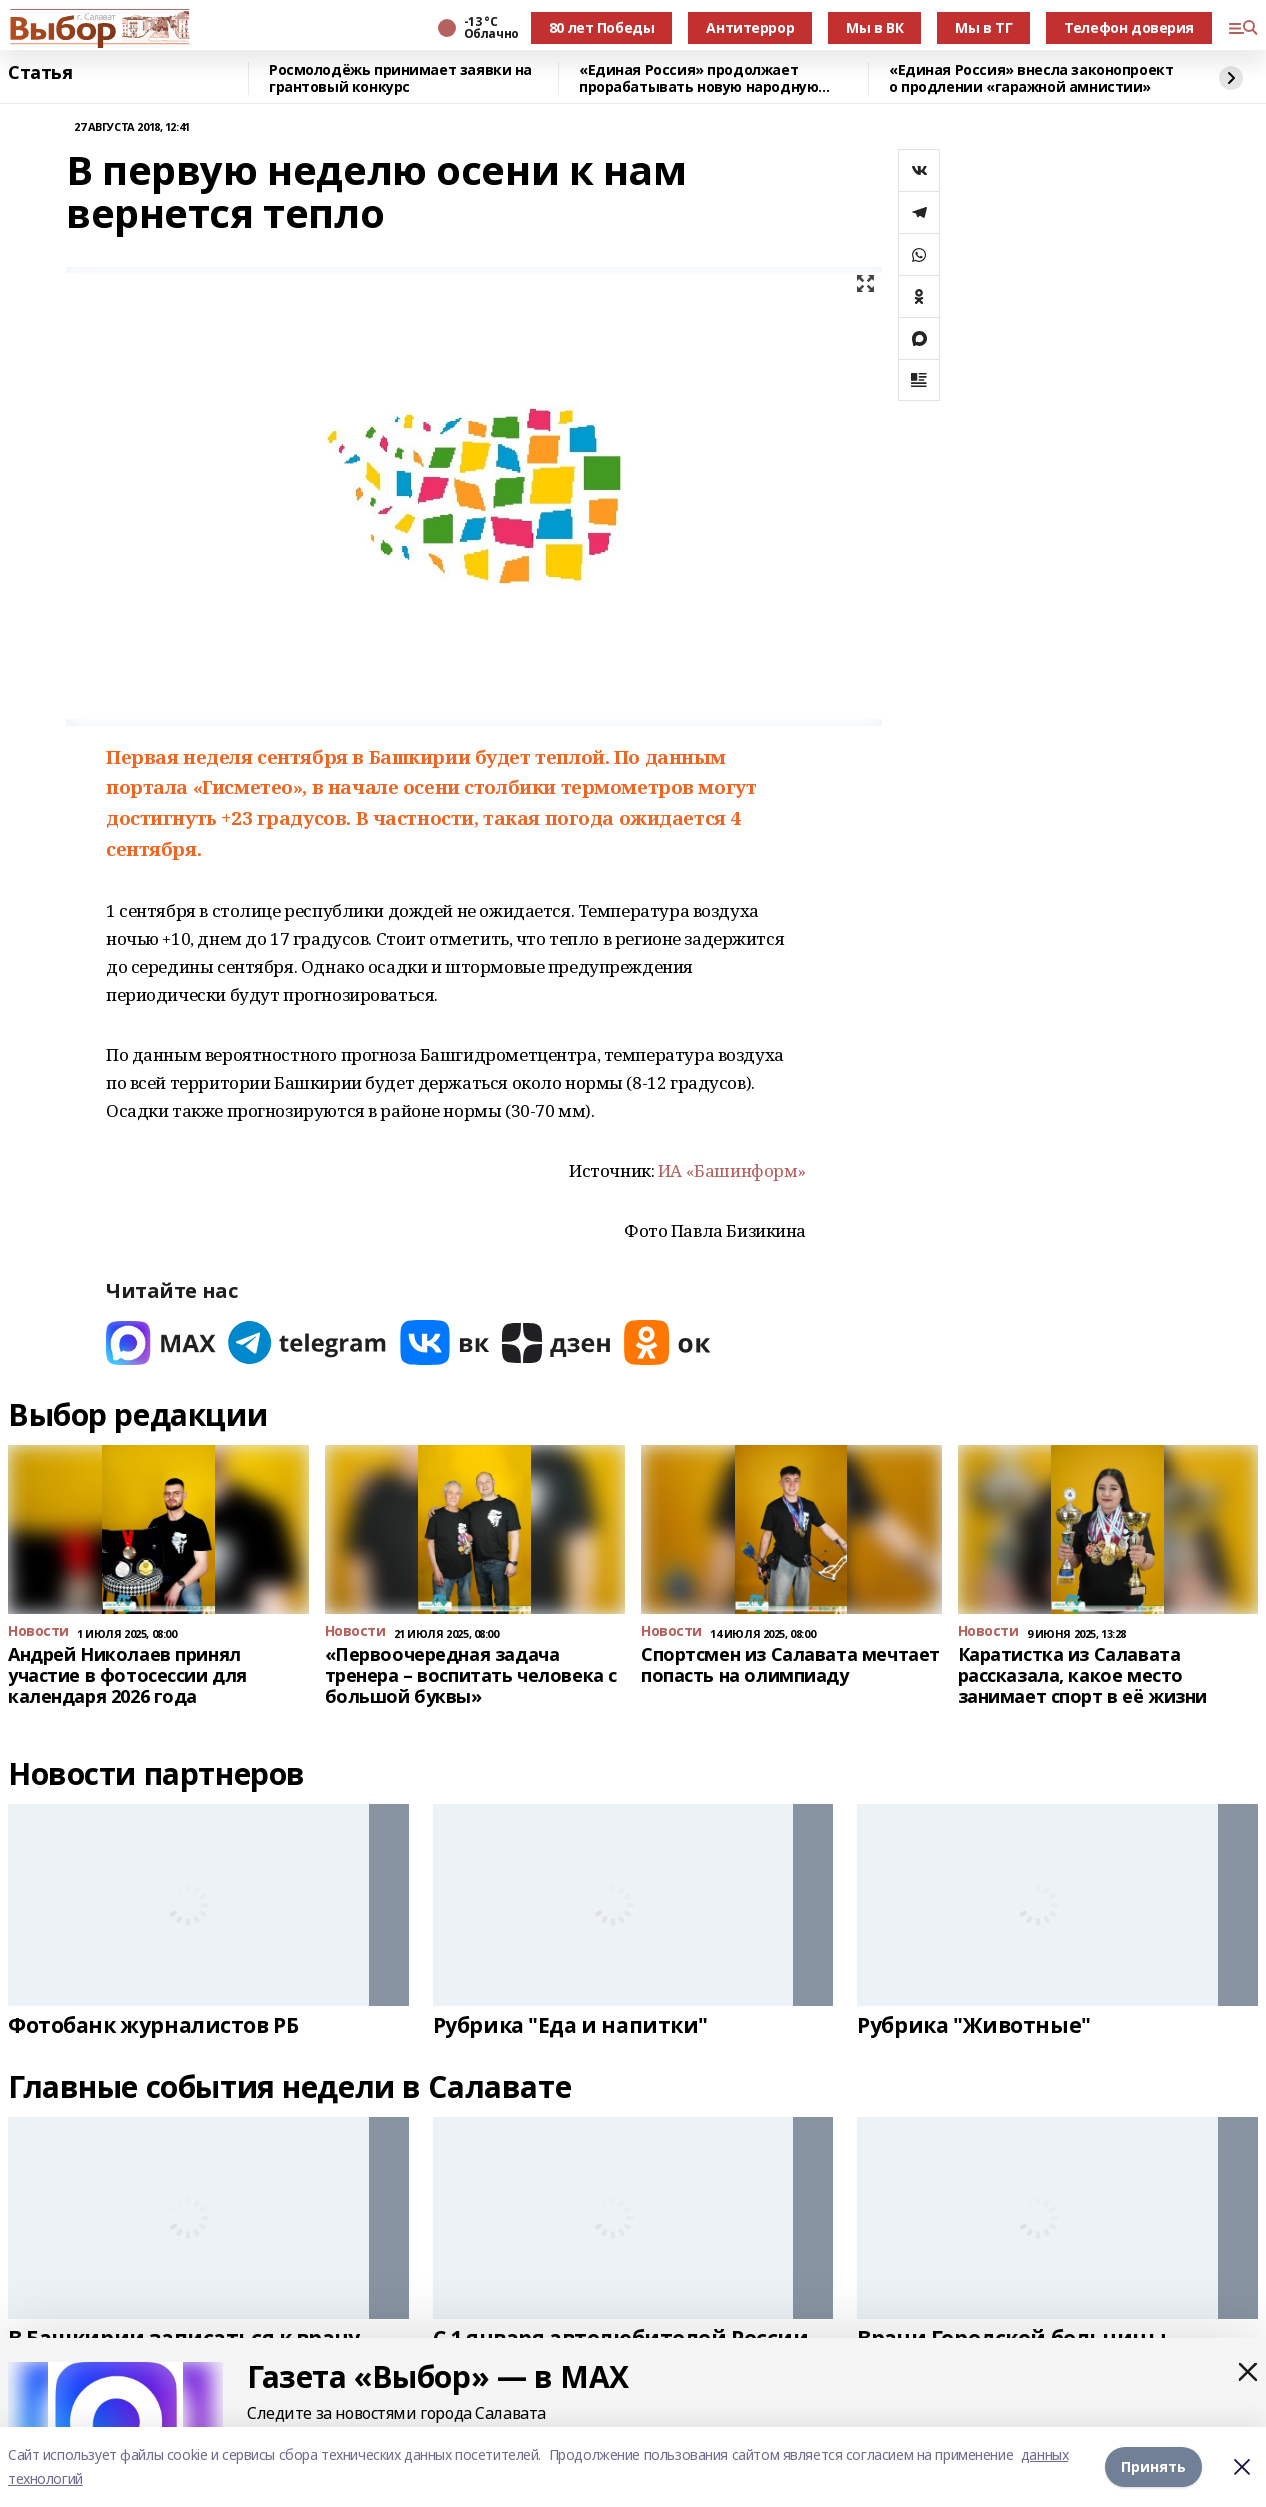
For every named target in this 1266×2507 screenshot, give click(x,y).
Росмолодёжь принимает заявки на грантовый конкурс (400, 78)
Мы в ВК (874, 27)
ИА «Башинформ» (732, 1170)
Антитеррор (750, 27)
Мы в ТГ (983, 27)
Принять (1153, 2466)
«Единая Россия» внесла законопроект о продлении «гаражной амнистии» (1031, 78)
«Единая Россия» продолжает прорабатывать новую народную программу (698, 78)
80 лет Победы (602, 27)
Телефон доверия (1129, 27)
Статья (40, 73)
